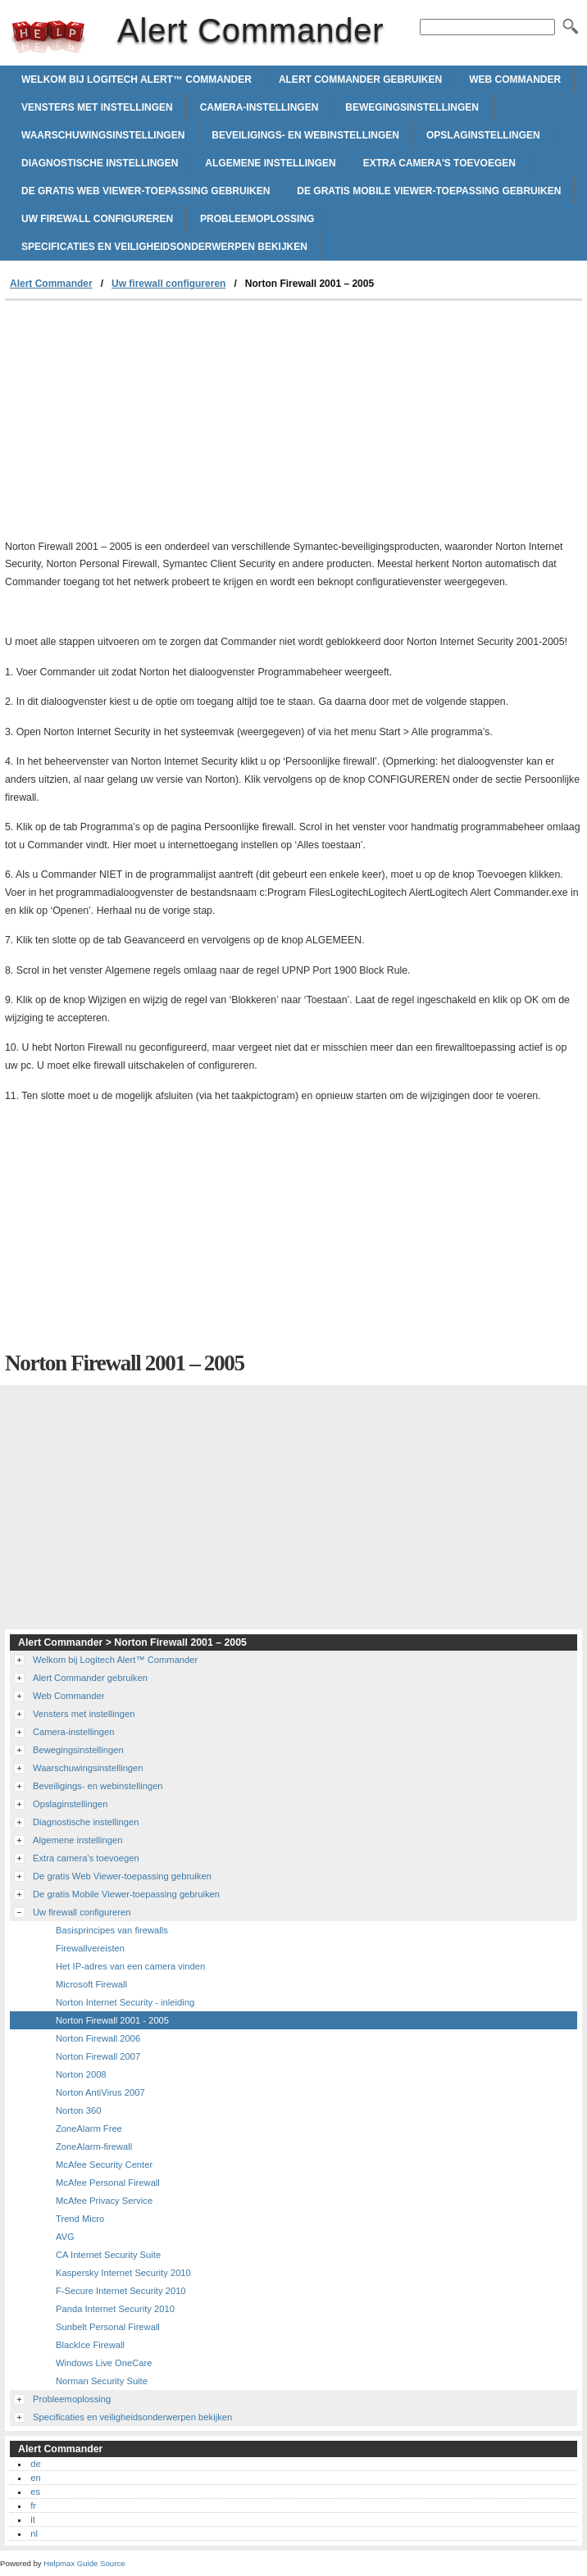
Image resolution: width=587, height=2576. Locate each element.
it (32, 2519)
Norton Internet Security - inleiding (125, 2002)
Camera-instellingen (259, 107)
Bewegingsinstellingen (412, 107)
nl (34, 2533)
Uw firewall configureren (97, 219)
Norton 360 (78, 2110)
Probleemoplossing (257, 219)
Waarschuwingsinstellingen (102, 135)
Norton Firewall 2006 (98, 2038)
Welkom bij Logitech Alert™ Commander (136, 79)
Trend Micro (80, 2219)
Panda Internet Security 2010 (115, 2309)
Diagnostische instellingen (99, 163)
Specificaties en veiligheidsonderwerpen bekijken (164, 246)
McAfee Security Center (104, 2164)
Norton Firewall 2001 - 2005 (112, 2020)
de (35, 2464)
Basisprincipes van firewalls (112, 1930)
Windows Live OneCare (104, 2363)
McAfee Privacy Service (104, 2201)
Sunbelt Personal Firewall (108, 2327)
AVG (65, 2237)
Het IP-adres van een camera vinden (130, 1966)
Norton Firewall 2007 (98, 2056)
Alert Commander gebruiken (360, 79)
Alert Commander (48, 36)
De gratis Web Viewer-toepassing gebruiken (145, 191)
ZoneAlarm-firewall (94, 2146)
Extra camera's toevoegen (439, 163)
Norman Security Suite (102, 2381)
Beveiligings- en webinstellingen (305, 135)
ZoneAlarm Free (89, 2128)
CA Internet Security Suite (108, 2255)
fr (33, 2505)
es (35, 2491)
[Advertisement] (142, 423)
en (35, 2478)
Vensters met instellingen (97, 107)
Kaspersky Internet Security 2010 (123, 2273)
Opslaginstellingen (483, 135)
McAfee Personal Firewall (108, 2183)
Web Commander (515, 79)
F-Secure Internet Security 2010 (121, 2291)
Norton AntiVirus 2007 (100, 2092)
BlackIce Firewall (90, 2345)
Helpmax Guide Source (84, 2563)
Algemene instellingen (270, 163)
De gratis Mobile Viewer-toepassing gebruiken (429, 191)
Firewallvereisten (90, 1948)
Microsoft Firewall (91, 1984)
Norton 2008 (81, 2074)
